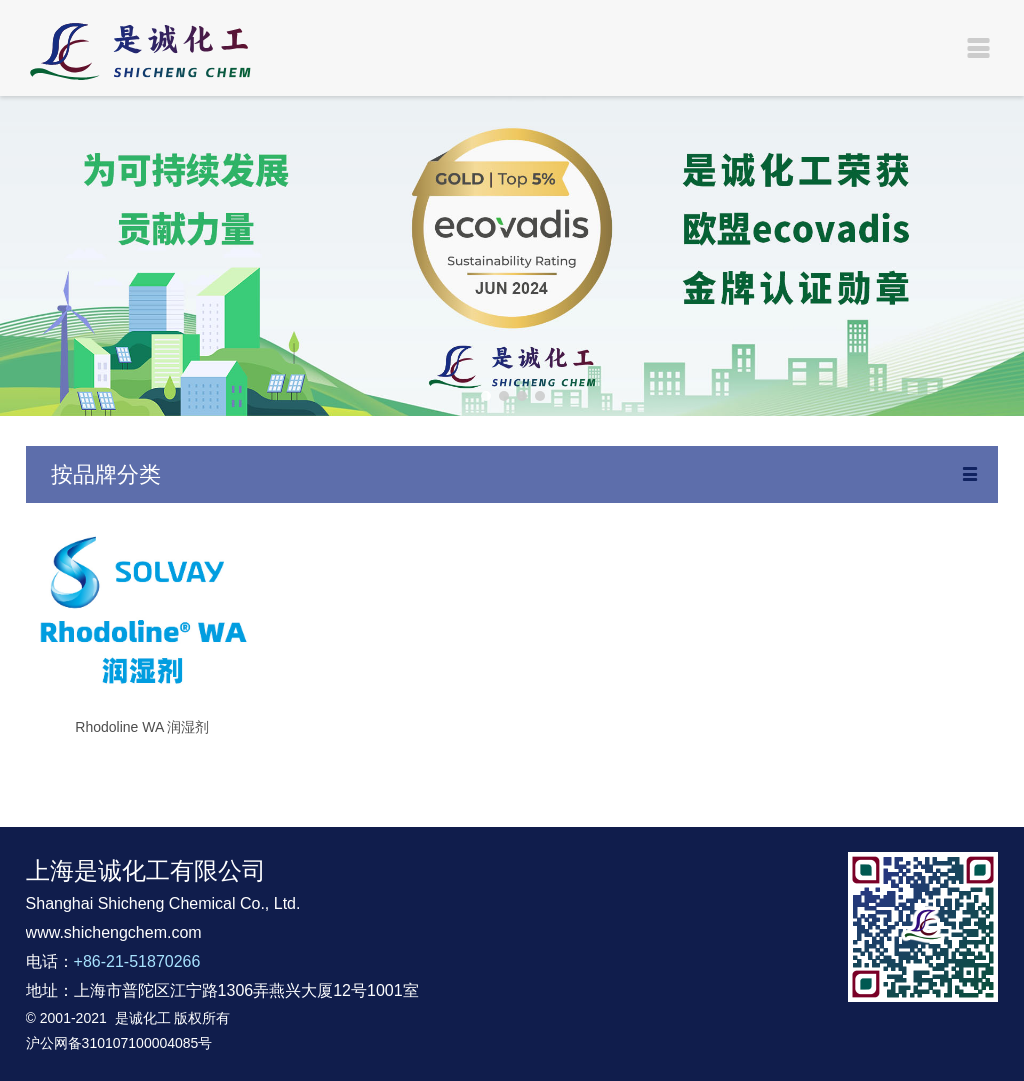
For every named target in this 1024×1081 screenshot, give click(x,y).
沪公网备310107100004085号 (119, 1043)
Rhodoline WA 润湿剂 (142, 727)
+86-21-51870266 (137, 961)
